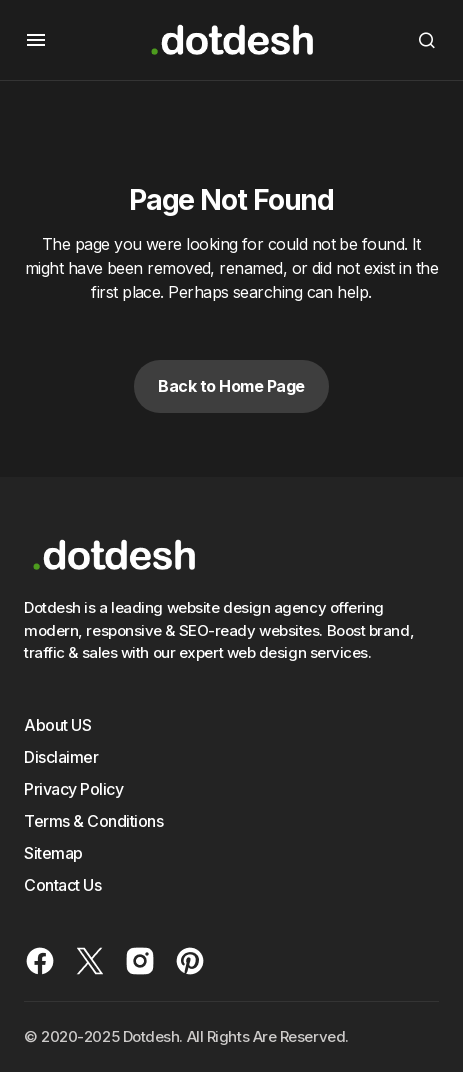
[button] (36, 40)
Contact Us (62, 885)
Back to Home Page (231, 386)
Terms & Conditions (93, 821)
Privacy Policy (73, 789)
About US (57, 725)
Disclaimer (61, 757)
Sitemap (53, 853)
